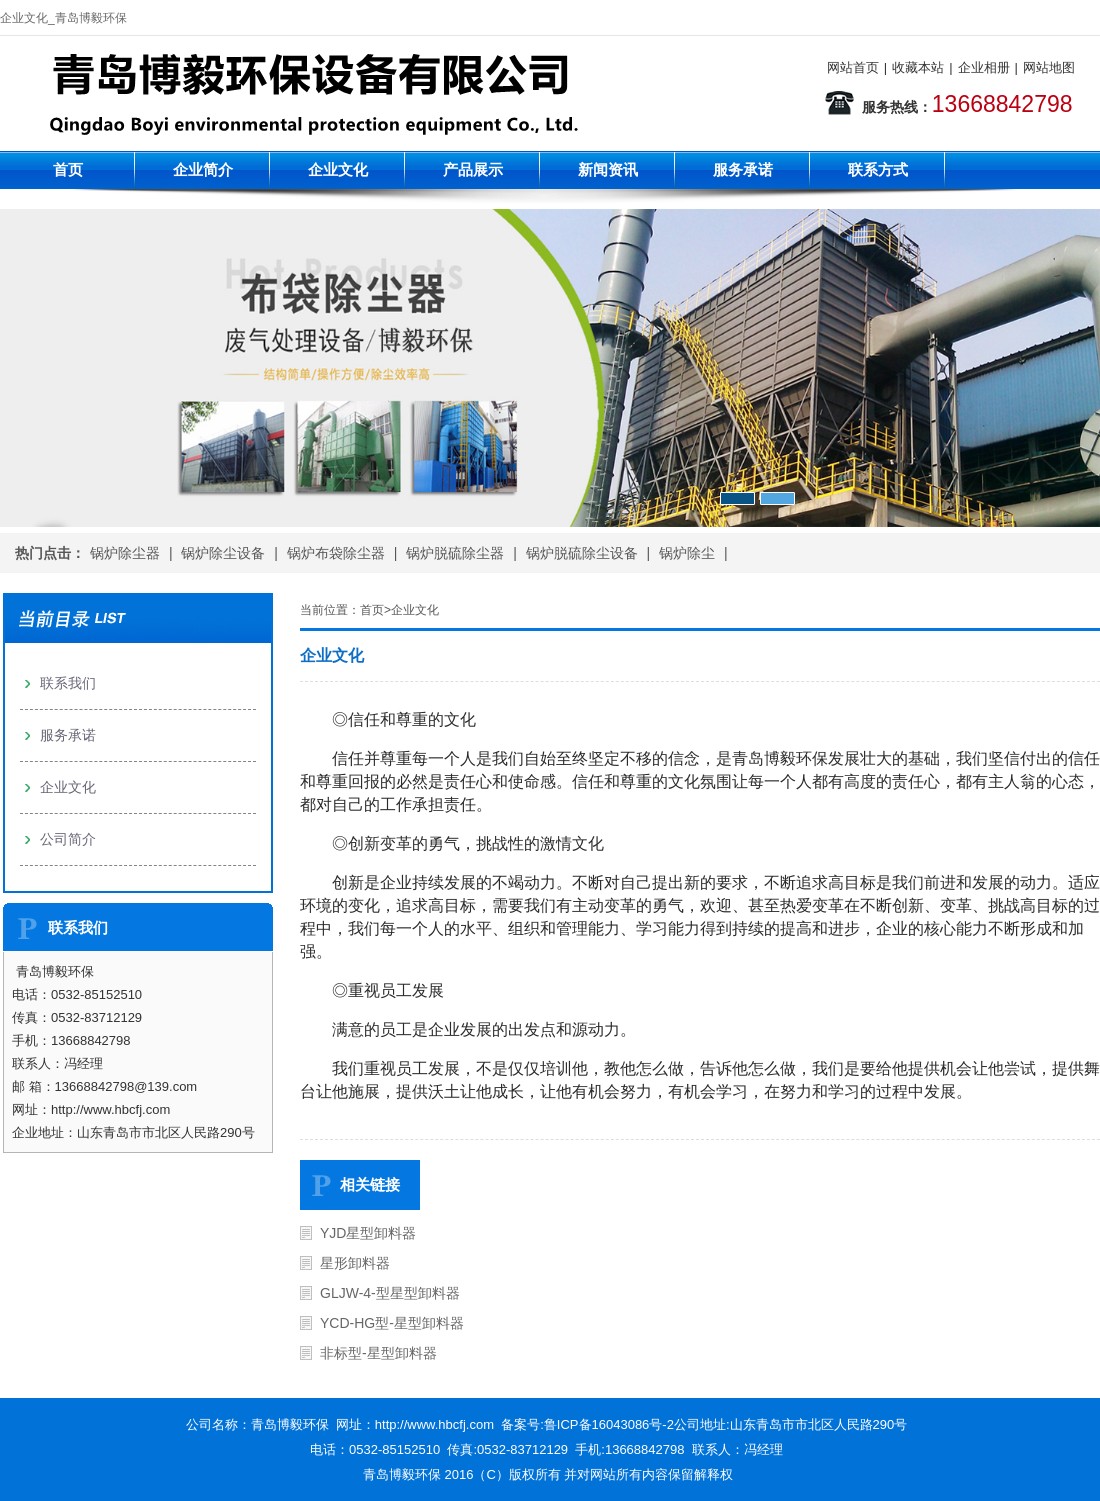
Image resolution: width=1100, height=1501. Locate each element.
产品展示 (473, 169)
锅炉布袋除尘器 (336, 553)
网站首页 (853, 67)
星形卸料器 (355, 1263)
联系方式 (878, 169)
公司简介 (68, 839)
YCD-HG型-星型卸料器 (392, 1323)
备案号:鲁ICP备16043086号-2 (587, 1424)
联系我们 (68, 683)
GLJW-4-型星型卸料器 (390, 1293)
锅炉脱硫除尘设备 (582, 553)
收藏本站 (918, 67)
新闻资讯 (608, 169)
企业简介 (203, 169)
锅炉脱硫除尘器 (455, 553)
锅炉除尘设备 (223, 553)
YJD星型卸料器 (368, 1233)
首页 (68, 169)
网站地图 (1049, 67)
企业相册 (984, 67)
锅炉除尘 (687, 553)
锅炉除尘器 (125, 553)
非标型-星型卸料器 (378, 1353)
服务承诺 (743, 169)
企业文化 (338, 169)
